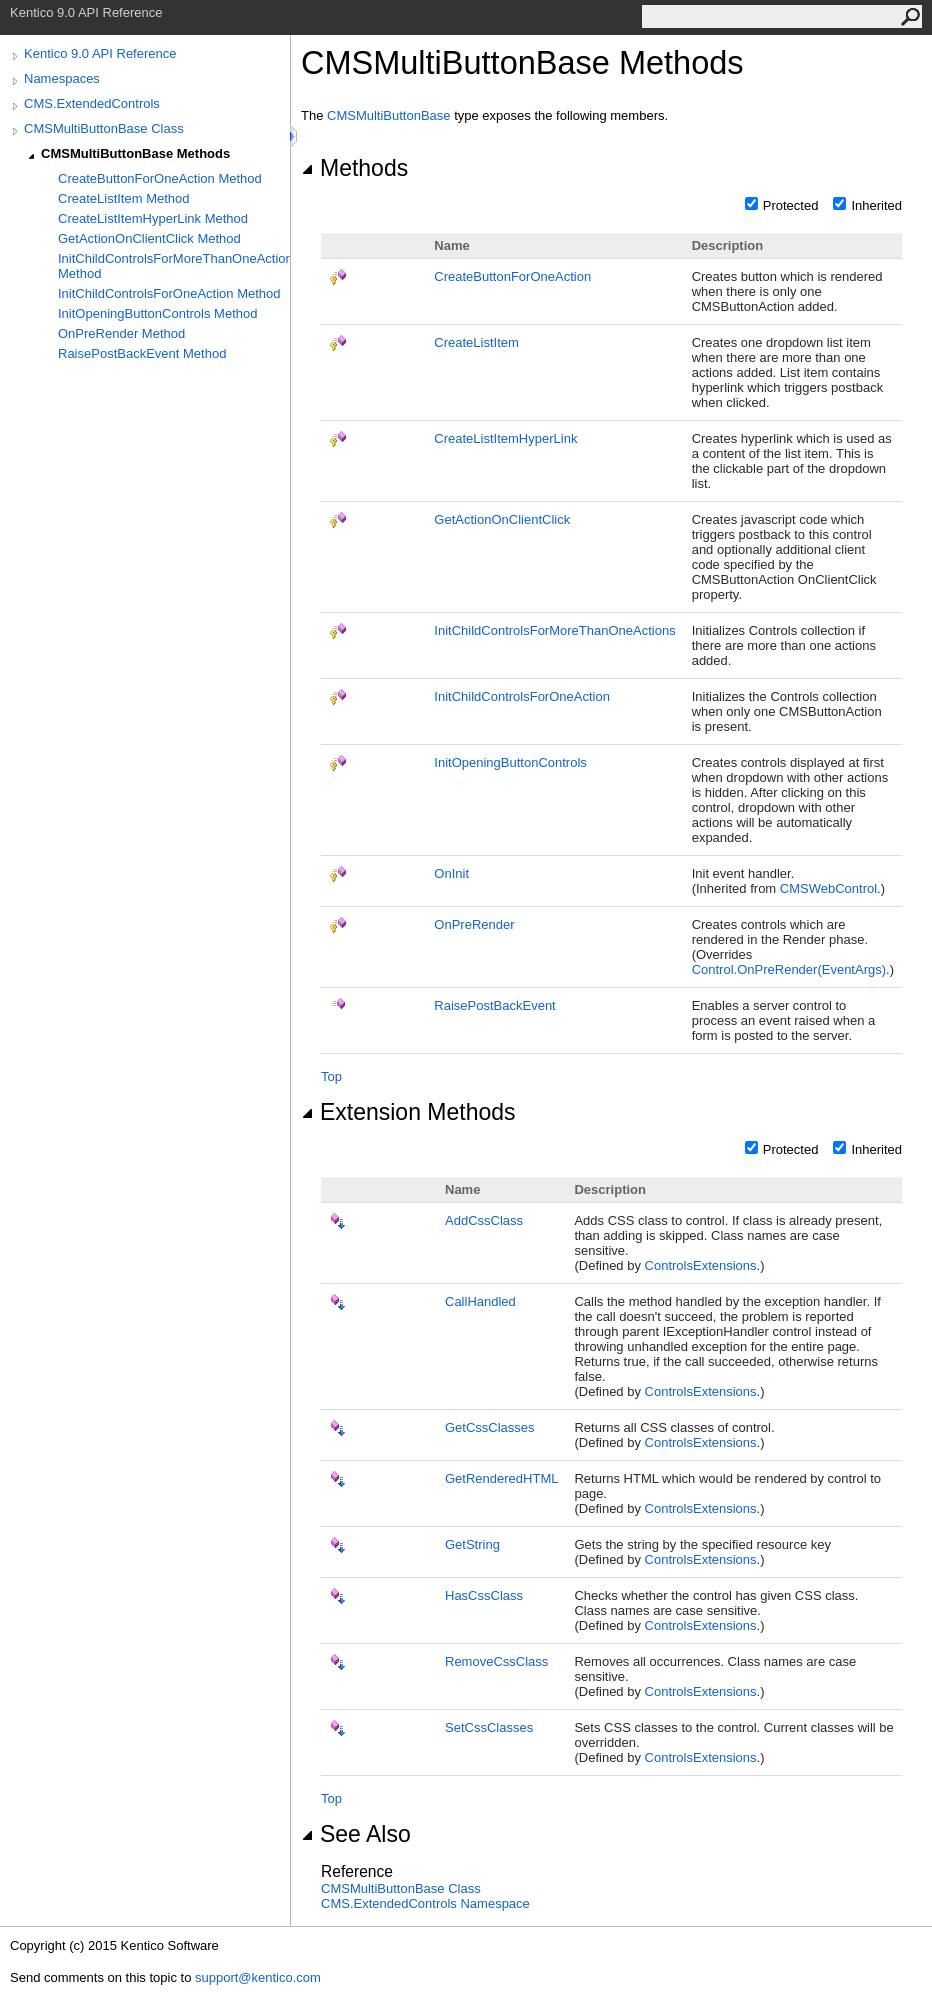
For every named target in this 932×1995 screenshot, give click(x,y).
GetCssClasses (490, 1427)
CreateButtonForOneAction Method (160, 178)
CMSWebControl (828, 888)
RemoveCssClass (496, 1661)
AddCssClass (484, 1220)
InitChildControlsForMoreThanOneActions (554, 630)
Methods (354, 168)
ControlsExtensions (701, 1265)
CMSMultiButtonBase (389, 115)
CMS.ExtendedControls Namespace (425, 1903)
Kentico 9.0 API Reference (100, 53)
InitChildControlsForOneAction (522, 696)
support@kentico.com (258, 1977)
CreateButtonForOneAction (512, 276)
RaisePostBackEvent (494, 1005)
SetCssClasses (489, 1727)
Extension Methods (408, 1112)
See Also (356, 1834)
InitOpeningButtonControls (510, 762)
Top (331, 1076)
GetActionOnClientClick (502, 519)
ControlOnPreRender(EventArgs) (789, 969)
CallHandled (480, 1301)
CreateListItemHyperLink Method (153, 218)
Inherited (876, 205)
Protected (791, 205)
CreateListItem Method (124, 198)
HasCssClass (484, 1595)
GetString (472, 1544)
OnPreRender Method (121, 333)
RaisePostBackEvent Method (142, 353)
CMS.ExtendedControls (92, 103)
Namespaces (62, 78)
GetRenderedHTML (501, 1478)
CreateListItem (476, 342)
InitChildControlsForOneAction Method (169, 293)
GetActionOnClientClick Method (149, 238)
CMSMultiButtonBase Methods (135, 153)
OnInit (451, 873)
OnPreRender (474, 924)
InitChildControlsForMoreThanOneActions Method (174, 266)
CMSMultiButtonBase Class (104, 128)
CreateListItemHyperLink (505, 438)
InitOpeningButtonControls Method (157, 313)
